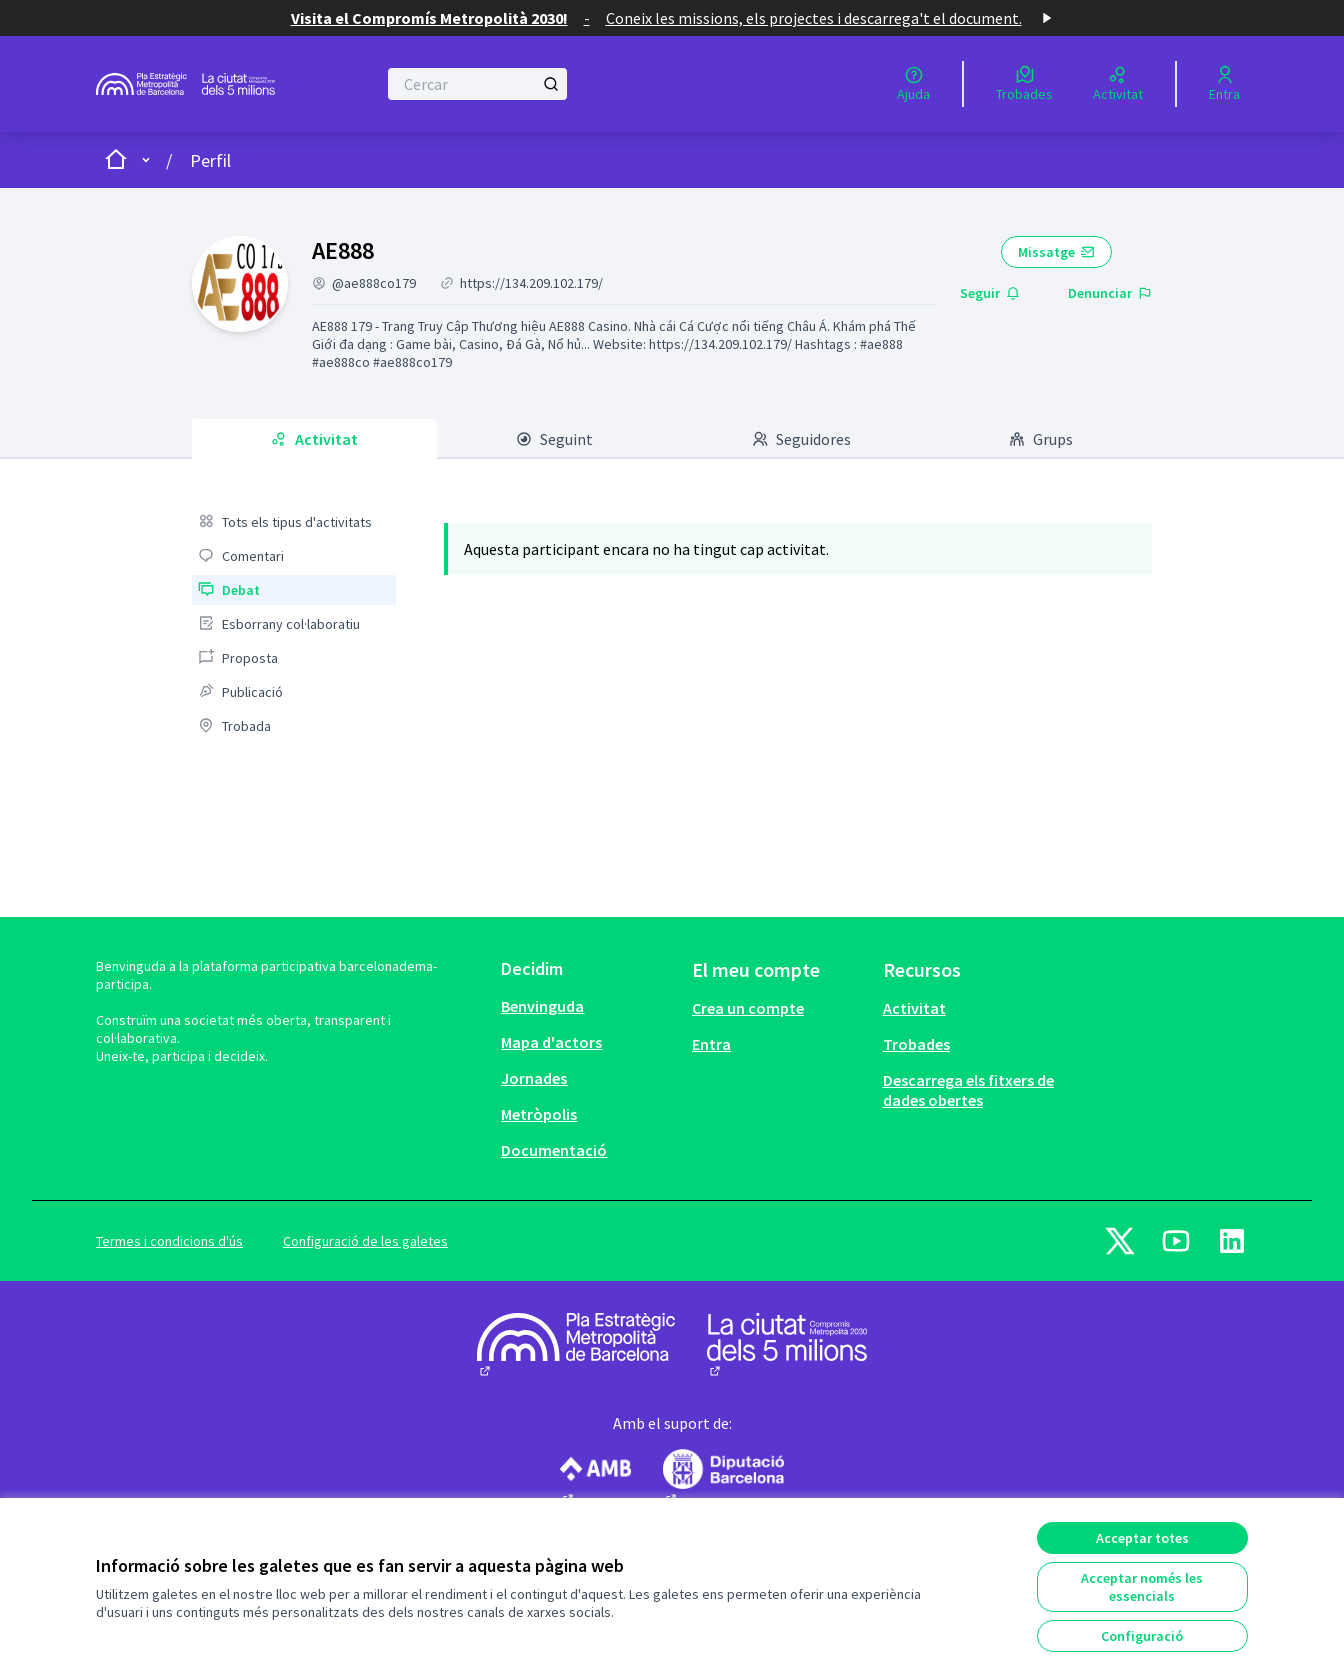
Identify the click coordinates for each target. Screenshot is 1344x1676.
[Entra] (1224, 84)
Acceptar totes (1142, 1538)
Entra (711, 1044)
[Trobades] (1024, 84)
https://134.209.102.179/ (531, 283)
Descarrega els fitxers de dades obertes (968, 1090)
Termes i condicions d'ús (169, 1241)
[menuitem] (294, 522)
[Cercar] (477, 84)
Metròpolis (539, 1114)
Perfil (210, 160)
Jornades (534, 1078)
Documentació (554, 1150)
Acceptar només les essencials (1142, 1587)
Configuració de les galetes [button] (365, 1241)
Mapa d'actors (551, 1042)
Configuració (1142, 1636)
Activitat (914, 1008)
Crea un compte (748, 1008)
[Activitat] (1118, 84)
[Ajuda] (913, 84)
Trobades (916, 1044)
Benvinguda (542, 1006)
